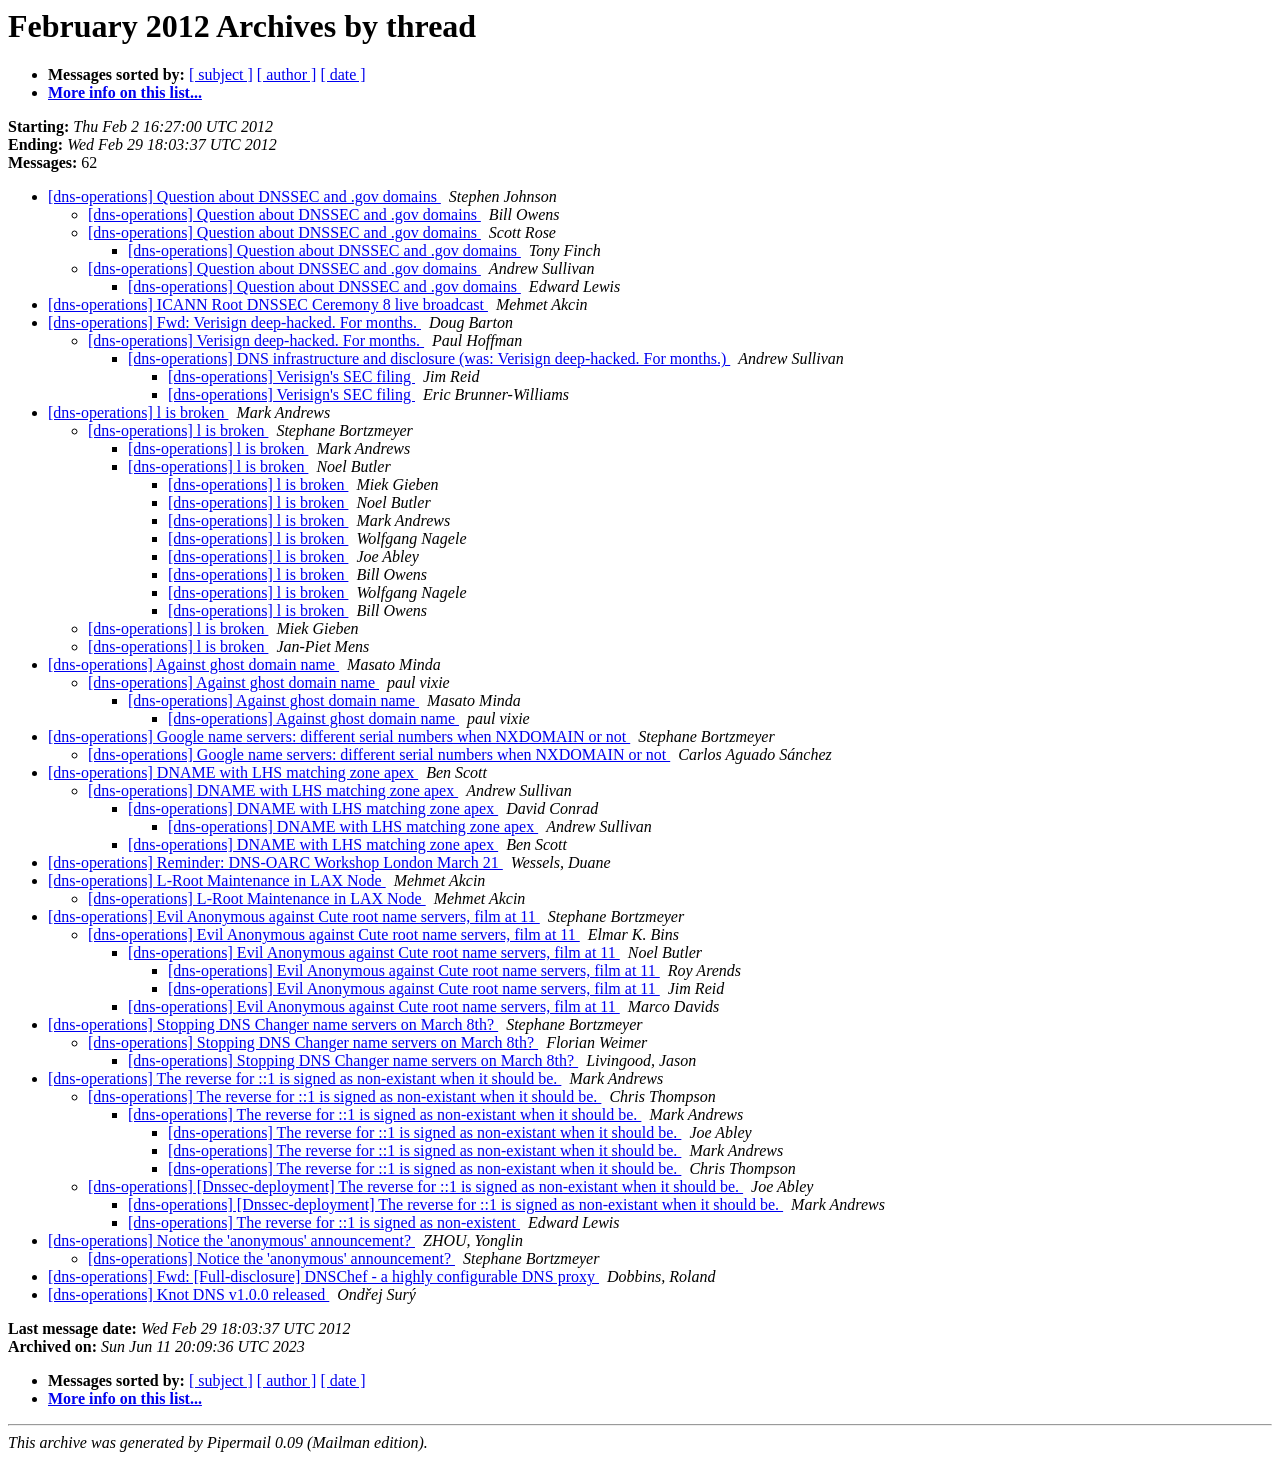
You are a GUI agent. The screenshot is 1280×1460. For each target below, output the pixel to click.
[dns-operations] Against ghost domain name (193, 664)
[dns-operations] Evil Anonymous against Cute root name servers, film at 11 (294, 916)
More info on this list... (125, 92)
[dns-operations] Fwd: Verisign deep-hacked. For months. (234, 322)
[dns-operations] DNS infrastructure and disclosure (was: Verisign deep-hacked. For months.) (429, 358)
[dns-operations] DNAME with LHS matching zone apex (233, 772)
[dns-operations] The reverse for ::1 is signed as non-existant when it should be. (304, 1078)
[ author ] (287, 74)
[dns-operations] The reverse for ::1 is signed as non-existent (324, 1222)
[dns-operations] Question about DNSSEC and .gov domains (244, 196)
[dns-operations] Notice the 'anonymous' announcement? (231, 1240)
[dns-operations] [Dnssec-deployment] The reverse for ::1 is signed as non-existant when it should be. (415, 1186)
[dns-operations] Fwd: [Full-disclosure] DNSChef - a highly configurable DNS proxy (323, 1276)
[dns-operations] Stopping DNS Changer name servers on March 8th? (273, 1024)
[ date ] (342, 74)
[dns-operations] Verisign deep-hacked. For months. (256, 340)
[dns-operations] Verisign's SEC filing (291, 376)
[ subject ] (221, 74)
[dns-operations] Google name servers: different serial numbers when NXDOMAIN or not (339, 736)
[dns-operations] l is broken (138, 412)
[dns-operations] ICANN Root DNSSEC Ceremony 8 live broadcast (268, 304)
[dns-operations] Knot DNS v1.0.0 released (188, 1294)
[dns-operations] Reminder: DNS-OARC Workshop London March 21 (275, 862)
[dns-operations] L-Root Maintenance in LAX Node (217, 880)
